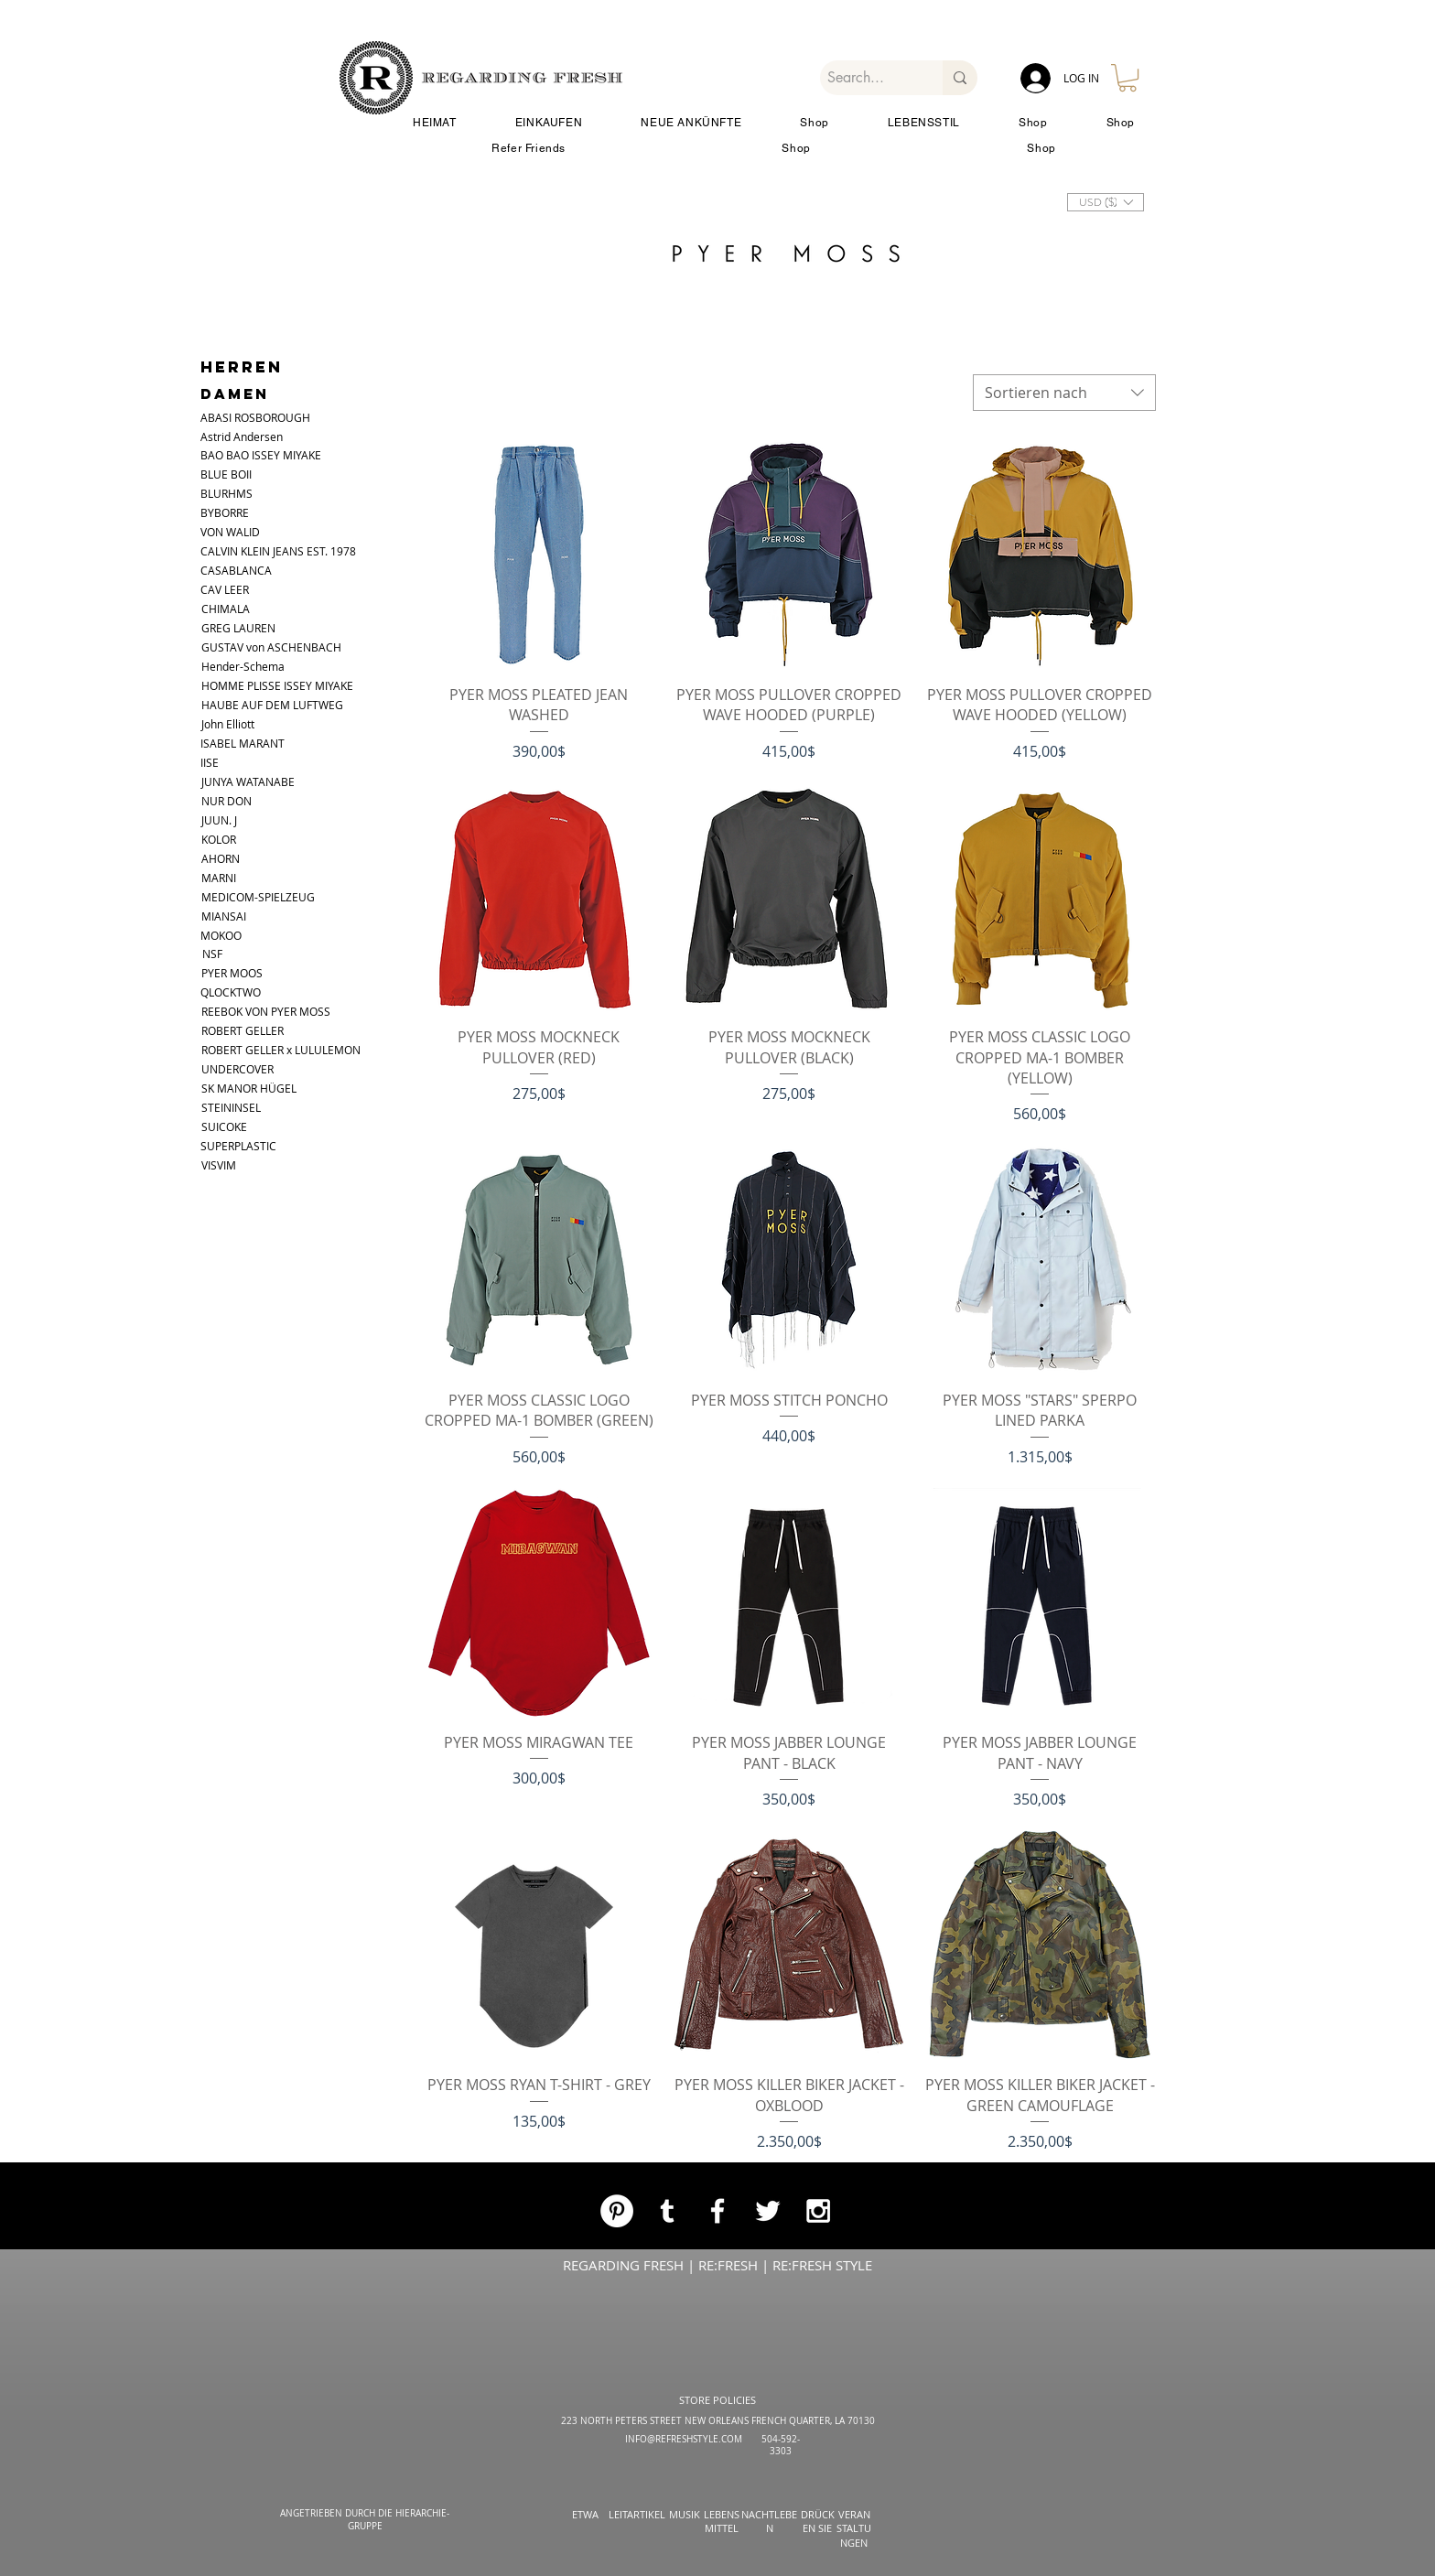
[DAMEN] (249, 394)
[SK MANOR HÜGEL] (250, 1088)
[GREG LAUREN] (238, 628)
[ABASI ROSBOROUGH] (270, 417)
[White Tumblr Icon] (667, 2210)
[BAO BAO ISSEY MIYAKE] (277, 455)
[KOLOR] (225, 839)
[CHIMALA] (232, 609)
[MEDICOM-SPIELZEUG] (258, 897)
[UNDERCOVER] (250, 1069)
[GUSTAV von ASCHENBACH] (283, 647)
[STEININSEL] (250, 1107)
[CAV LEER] (234, 589)
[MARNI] (225, 878)
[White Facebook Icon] (717, 2210)
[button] (1127, 78)
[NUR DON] (235, 801)
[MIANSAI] (232, 916)
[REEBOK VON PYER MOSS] (278, 1011)
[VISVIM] (225, 1165)
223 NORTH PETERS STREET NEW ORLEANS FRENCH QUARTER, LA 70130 (718, 2421)
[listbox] (1105, 202)
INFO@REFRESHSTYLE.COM (683, 2439)
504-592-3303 (780, 2445)
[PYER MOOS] (238, 973)
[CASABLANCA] (236, 570)
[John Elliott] (246, 724)
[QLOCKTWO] (277, 992)
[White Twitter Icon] (767, 2210)
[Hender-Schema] (297, 666)
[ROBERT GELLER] (255, 1030)
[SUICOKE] (232, 1127)
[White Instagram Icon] (818, 2210)
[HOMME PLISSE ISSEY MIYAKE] (297, 685)
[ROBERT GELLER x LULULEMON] (301, 1050)
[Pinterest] (616, 2210)
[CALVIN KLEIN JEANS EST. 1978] (297, 551)
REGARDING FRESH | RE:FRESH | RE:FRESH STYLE (717, 2265)
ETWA (585, 2514)
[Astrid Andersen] (263, 437)
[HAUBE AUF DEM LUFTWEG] (272, 705)
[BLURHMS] (234, 493)
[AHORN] (225, 858)
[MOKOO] (232, 935)
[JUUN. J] (225, 820)
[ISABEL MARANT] (242, 743)
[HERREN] (242, 367)
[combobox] (1064, 392)
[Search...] (865, 77)
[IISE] (213, 762)
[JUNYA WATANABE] (259, 782)
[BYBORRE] (234, 513)
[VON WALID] (234, 532)
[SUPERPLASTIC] (242, 1146)
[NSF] (215, 954)
